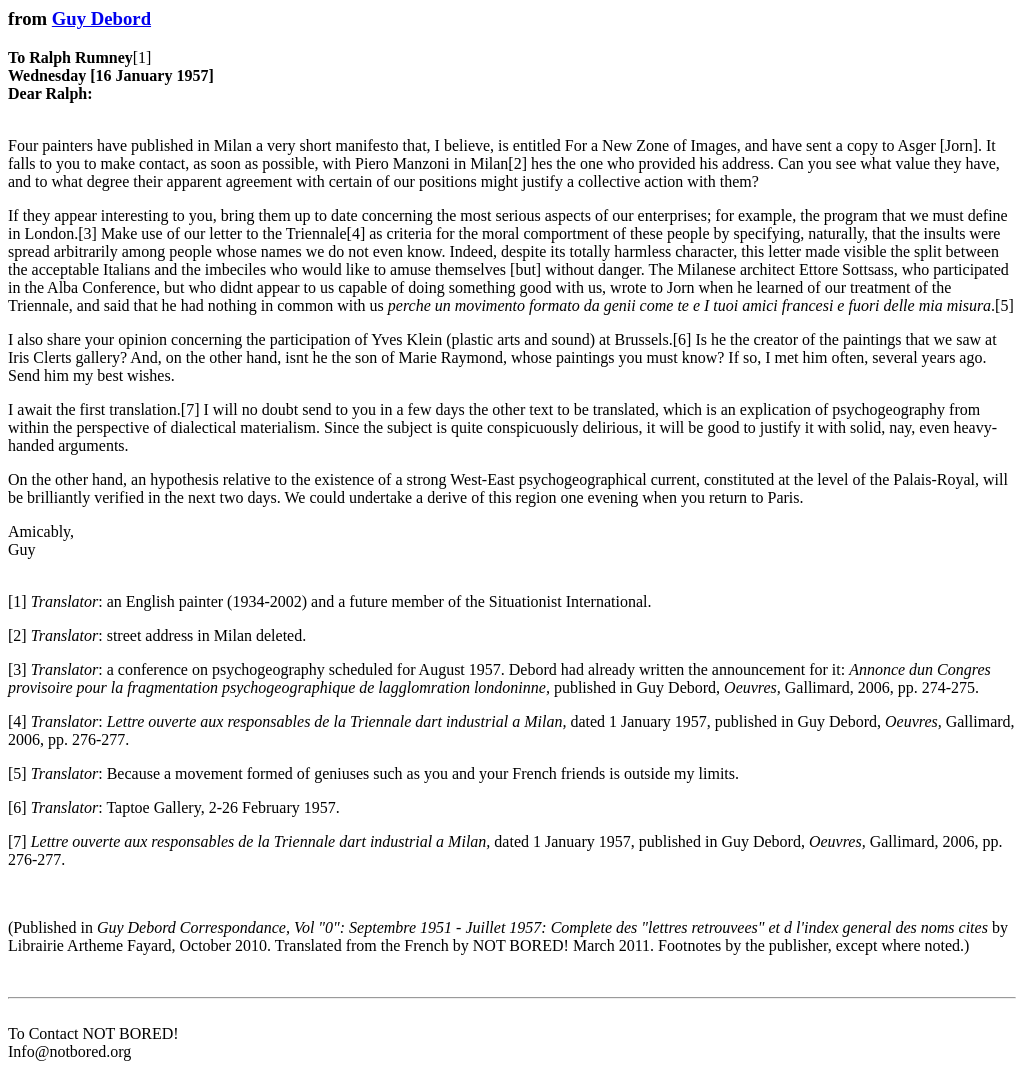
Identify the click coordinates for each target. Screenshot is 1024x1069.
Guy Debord (101, 18)
